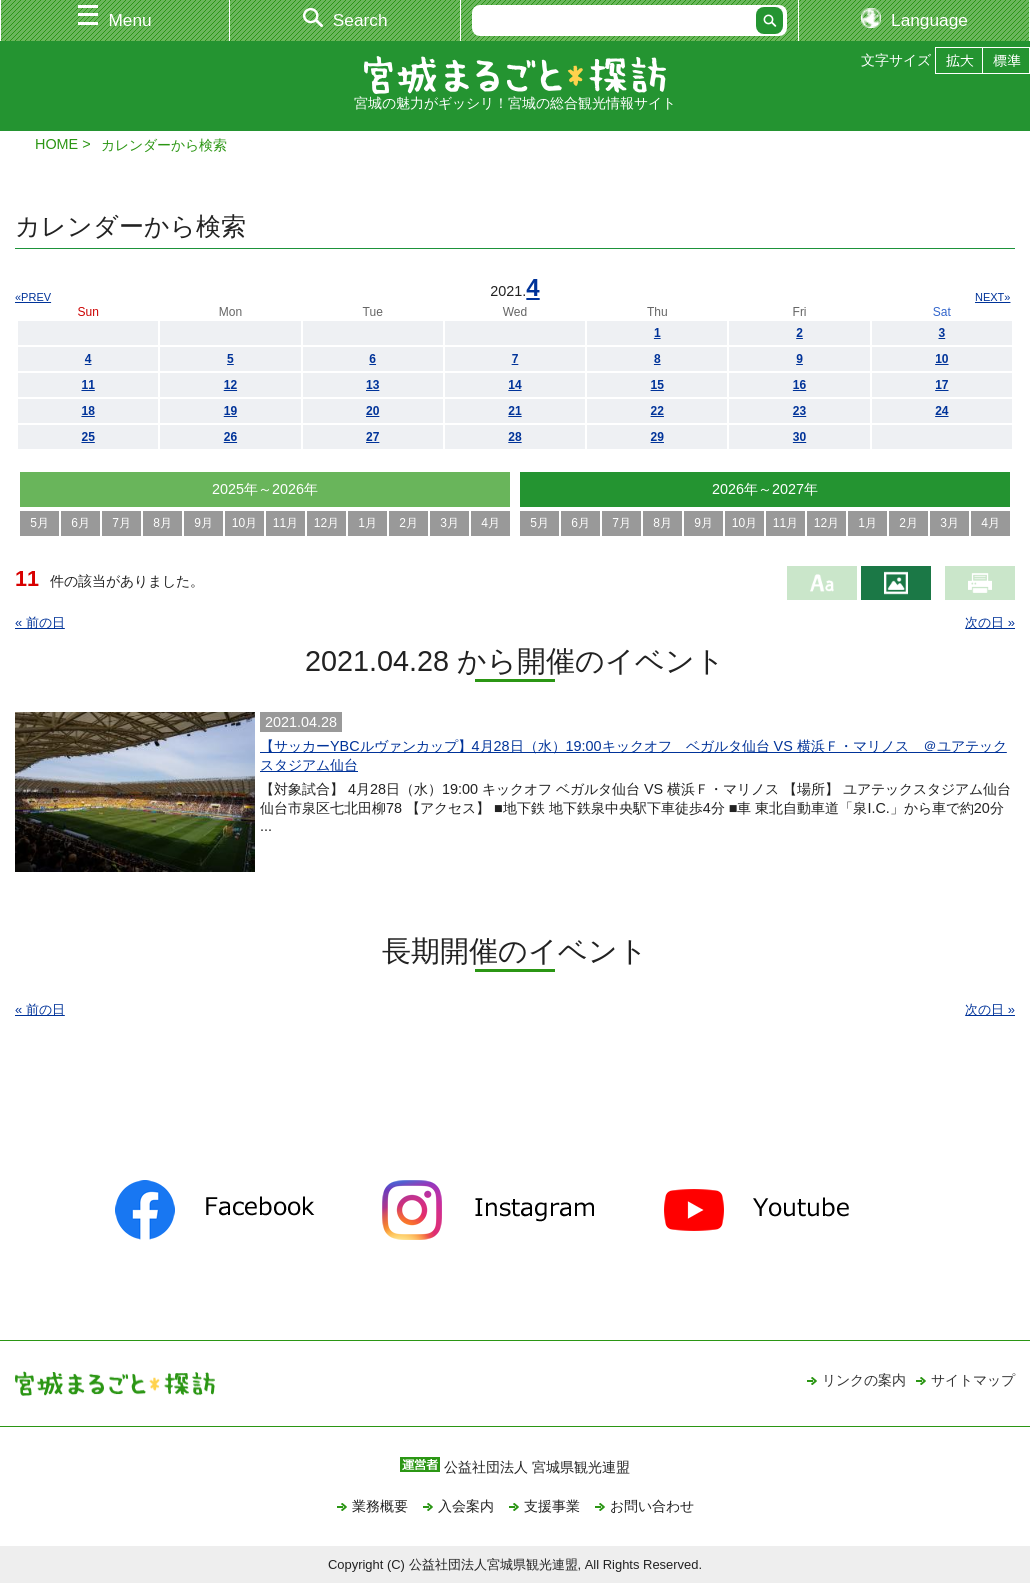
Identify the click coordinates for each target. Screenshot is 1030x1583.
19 (230, 411)
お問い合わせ (652, 1506)
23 (799, 411)
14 (514, 385)
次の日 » (990, 622)
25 (87, 437)
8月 (162, 523)
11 (87, 385)
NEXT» (992, 297)
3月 (449, 523)
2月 (408, 523)
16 (799, 385)
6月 (80, 523)
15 (657, 385)
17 (941, 385)
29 (657, 437)
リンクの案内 (864, 1380)
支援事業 (552, 1506)
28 (514, 437)
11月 (285, 523)
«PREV (33, 297)
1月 (367, 523)
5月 (39, 523)
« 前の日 (40, 622)
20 (372, 411)
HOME (56, 144)
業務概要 (380, 1506)
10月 (244, 523)
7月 (121, 523)
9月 (203, 523)
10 (941, 359)
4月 (490, 523)
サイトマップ (973, 1380)
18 (87, 411)
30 (799, 437)
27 (372, 437)
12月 (326, 523)
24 (941, 411)
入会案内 (466, 1506)
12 (230, 385)
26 (230, 437)
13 (372, 385)
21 (514, 411)
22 (657, 411)
